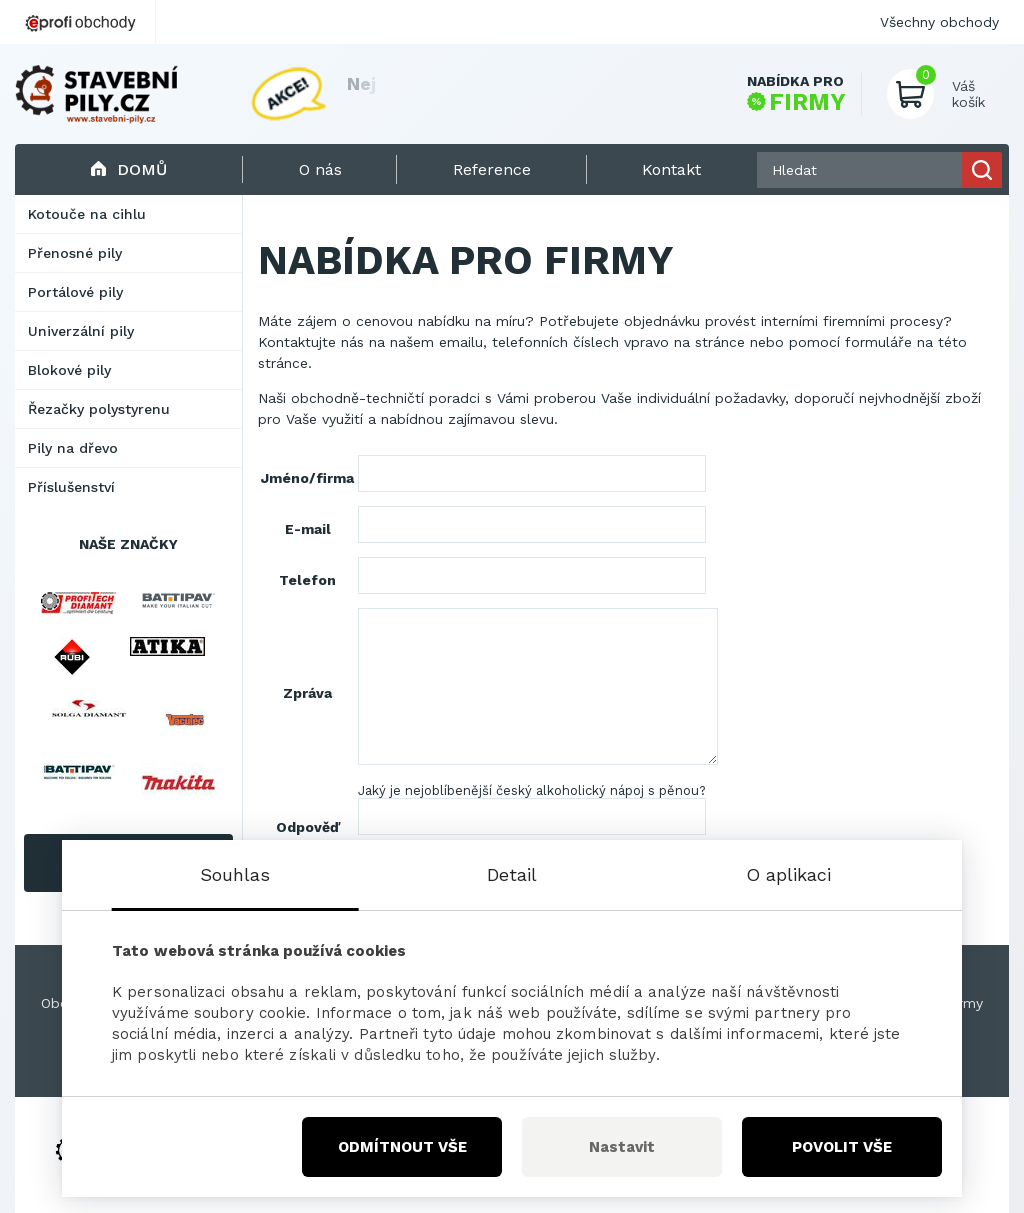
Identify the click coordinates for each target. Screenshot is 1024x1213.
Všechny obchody (939, 22)
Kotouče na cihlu (87, 214)
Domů (128, 169)
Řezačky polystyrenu (99, 409)
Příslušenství (71, 487)
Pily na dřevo (73, 448)
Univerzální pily (81, 331)
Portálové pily (75, 292)
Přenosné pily (75, 253)
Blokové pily (69, 370)
